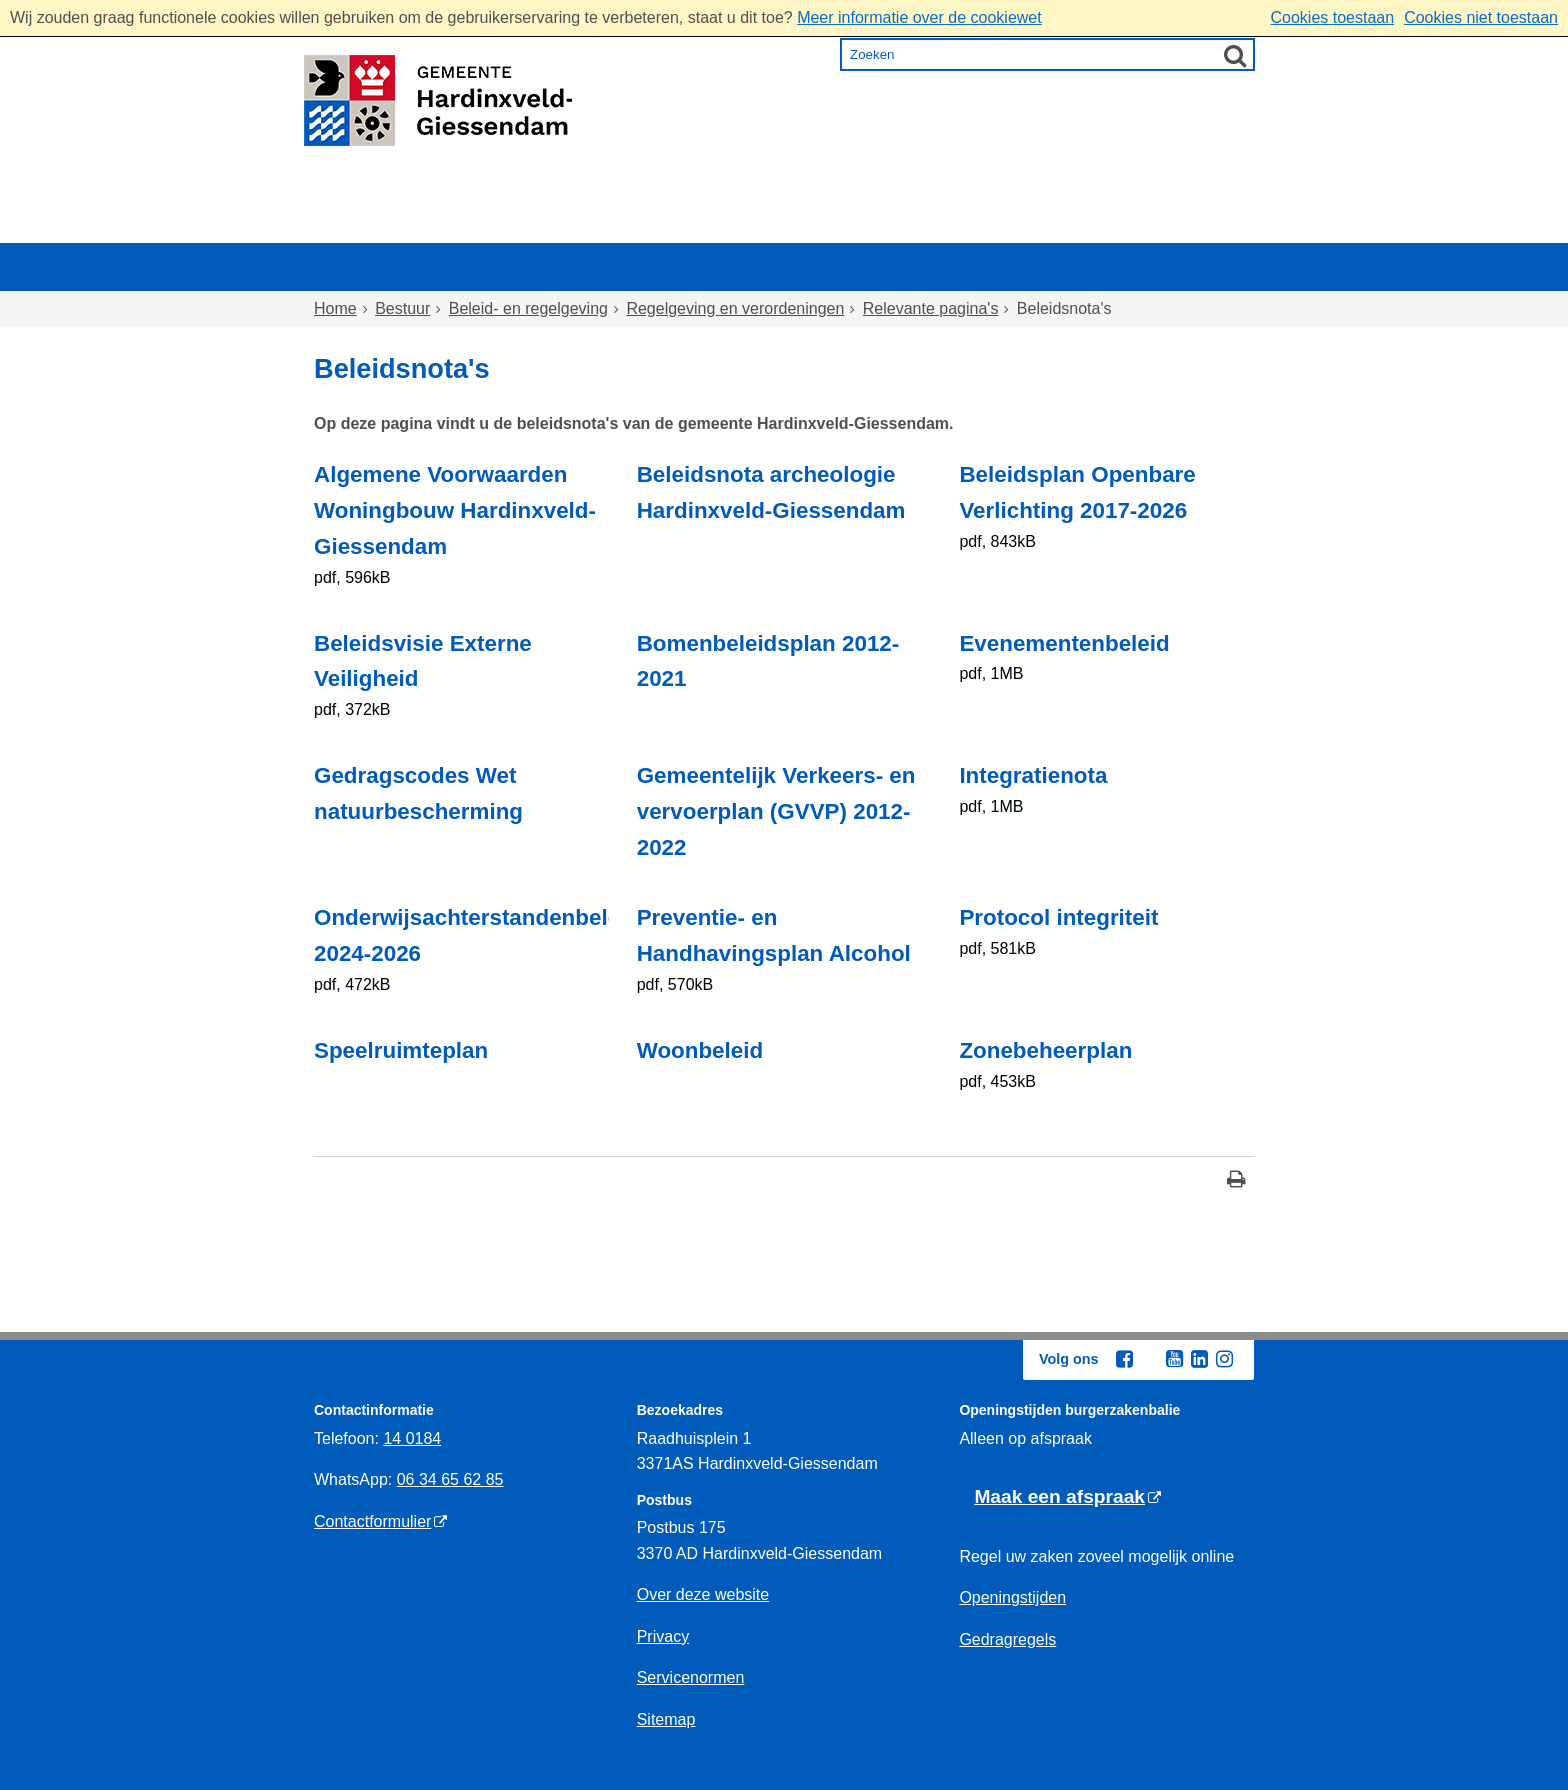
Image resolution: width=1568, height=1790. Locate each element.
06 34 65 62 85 (450, 1479)
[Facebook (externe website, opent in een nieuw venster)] (1124, 1359)
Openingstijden (1012, 1597)
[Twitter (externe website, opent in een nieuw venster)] (1149, 1360)
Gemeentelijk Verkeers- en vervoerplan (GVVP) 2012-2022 (776, 811)
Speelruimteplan (401, 1050)
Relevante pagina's (931, 308)
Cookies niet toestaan (1481, 17)
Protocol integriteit (1058, 917)
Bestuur (1156, 224)
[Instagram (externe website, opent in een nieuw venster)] (1224, 1359)
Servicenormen (691, 1677)
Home (357, 224)
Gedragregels (1007, 1639)
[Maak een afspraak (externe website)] (1067, 1497)
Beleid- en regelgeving (528, 308)
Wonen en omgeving (515, 224)
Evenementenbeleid (1064, 643)
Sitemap (666, 1719)
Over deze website (703, 1594)
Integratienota (1033, 775)
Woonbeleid (700, 1050)
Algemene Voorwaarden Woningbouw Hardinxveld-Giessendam (455, 510)
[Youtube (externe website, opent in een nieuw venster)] (1174, 1359)
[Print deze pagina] (1236, 1181)
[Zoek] (1235, 55)
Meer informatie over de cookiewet (919, 17)
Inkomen (888, 224)
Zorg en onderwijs (729, 224)
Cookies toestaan (1332, 17)
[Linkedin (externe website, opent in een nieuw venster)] (1199, 1359)
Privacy (663, 1636)
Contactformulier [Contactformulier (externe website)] (372, 1521)
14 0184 (412, 1438)
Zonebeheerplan (1045, 1050)
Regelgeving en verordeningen (735, 308)
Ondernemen (1024, 224)
